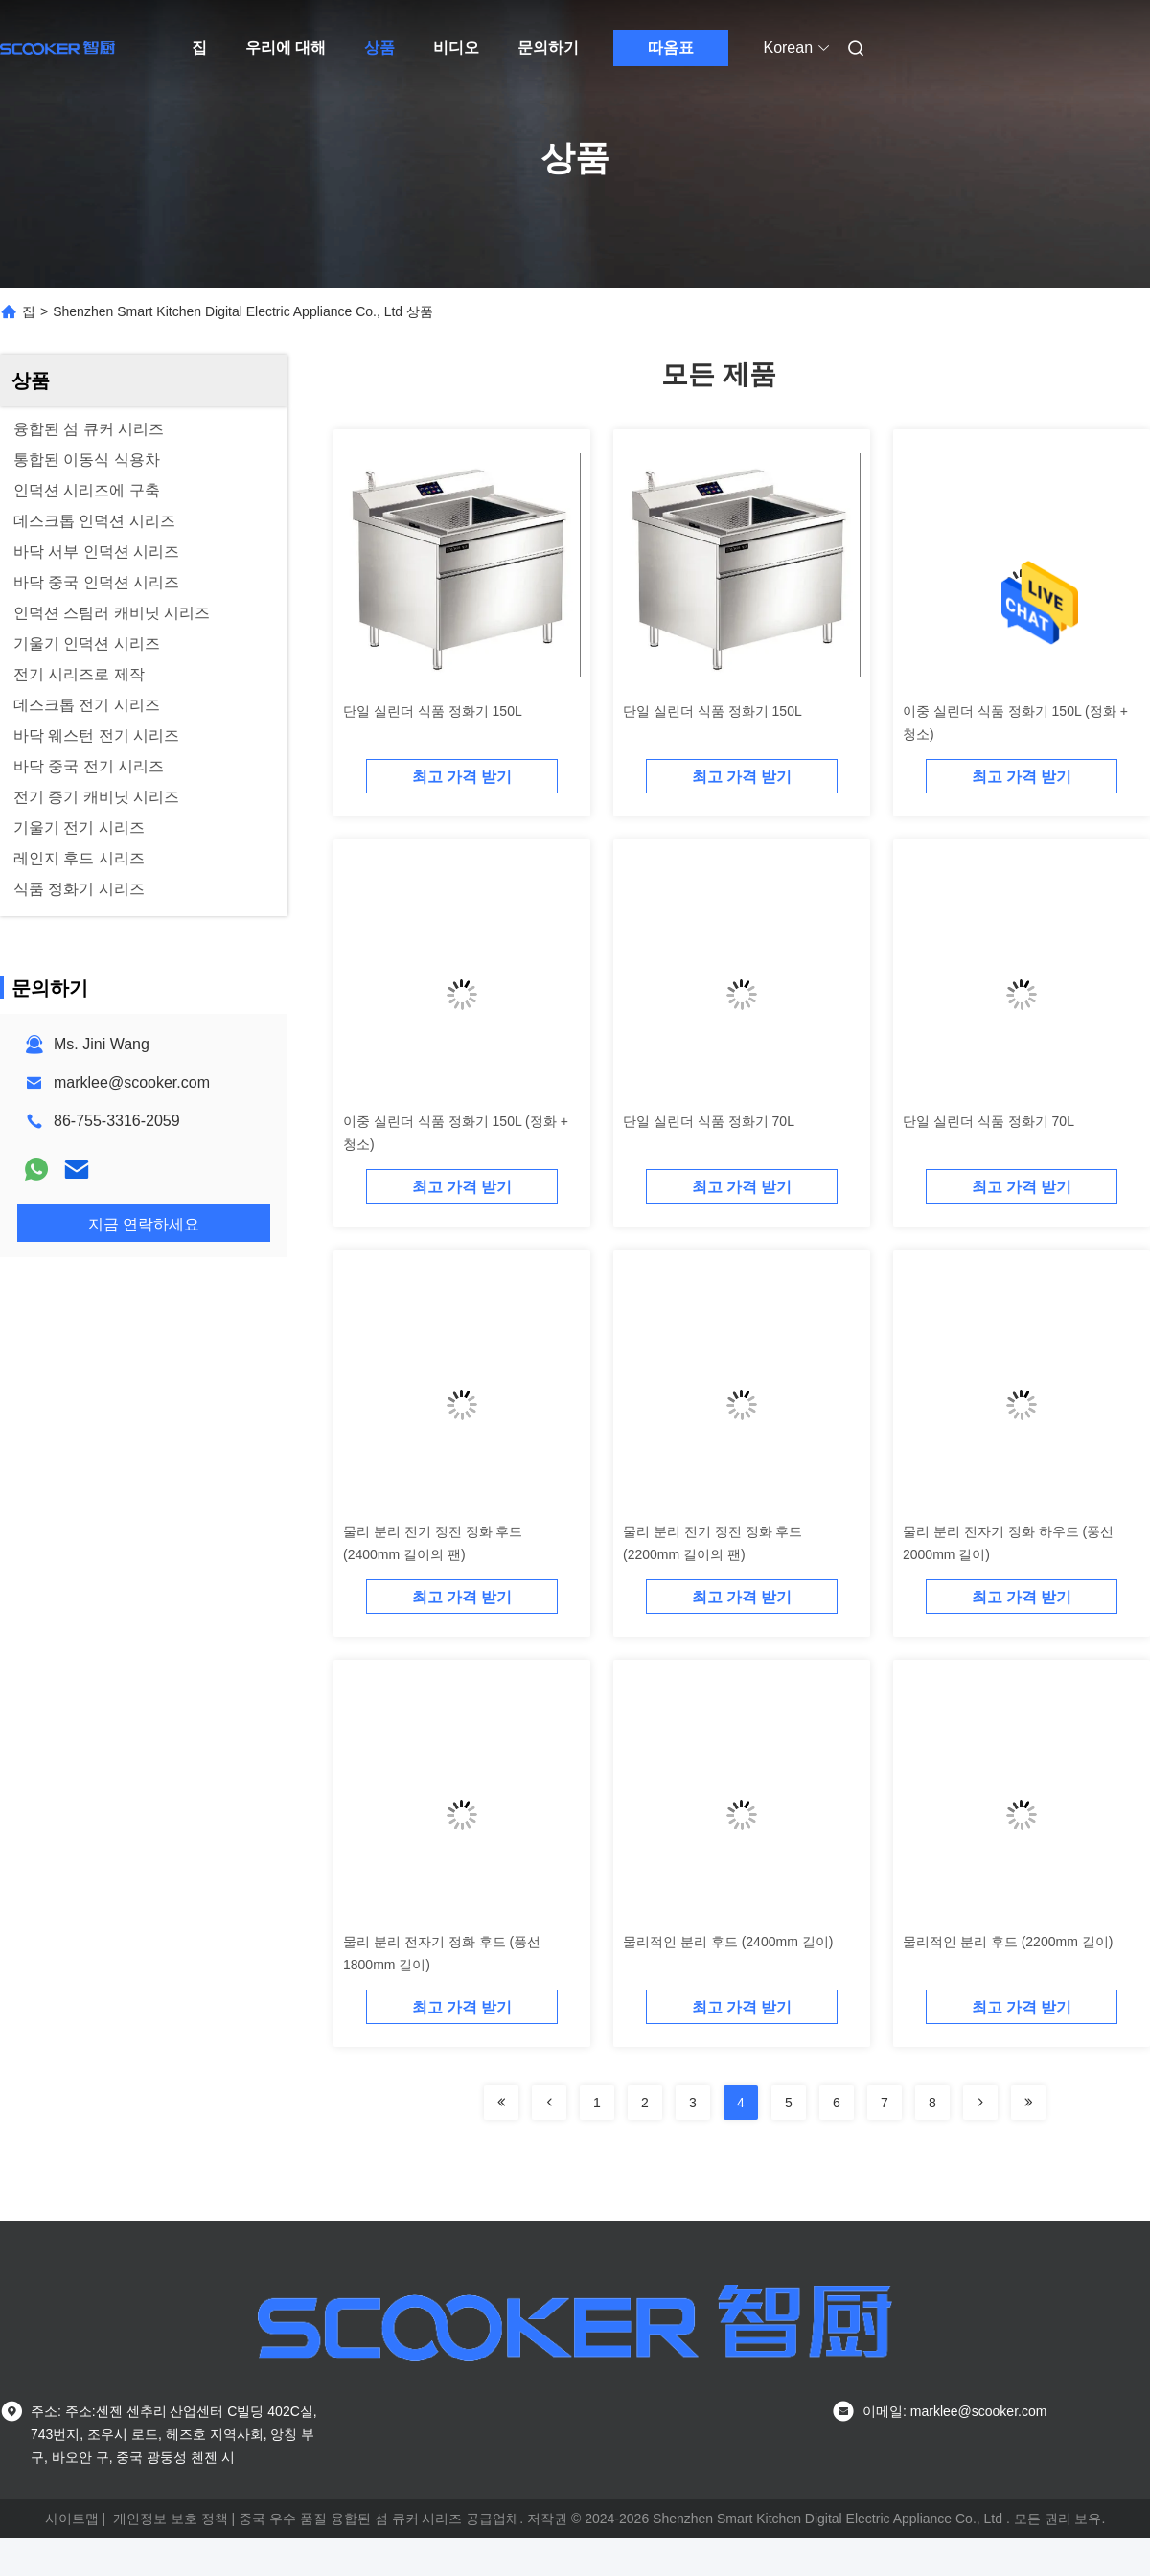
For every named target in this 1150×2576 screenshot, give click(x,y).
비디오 (456, 47)
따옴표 (671, 47)
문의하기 (548, 47)
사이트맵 (72, 2518)
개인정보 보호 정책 (170, 2518)
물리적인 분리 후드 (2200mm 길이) (1008, 1941)
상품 (379, 47)
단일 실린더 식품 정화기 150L (432, 711)
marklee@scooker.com (132, 1082)
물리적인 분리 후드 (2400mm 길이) (728, 1941)
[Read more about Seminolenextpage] (501, 2102)
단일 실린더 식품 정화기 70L (708, 1121)
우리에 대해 (285, 47)
